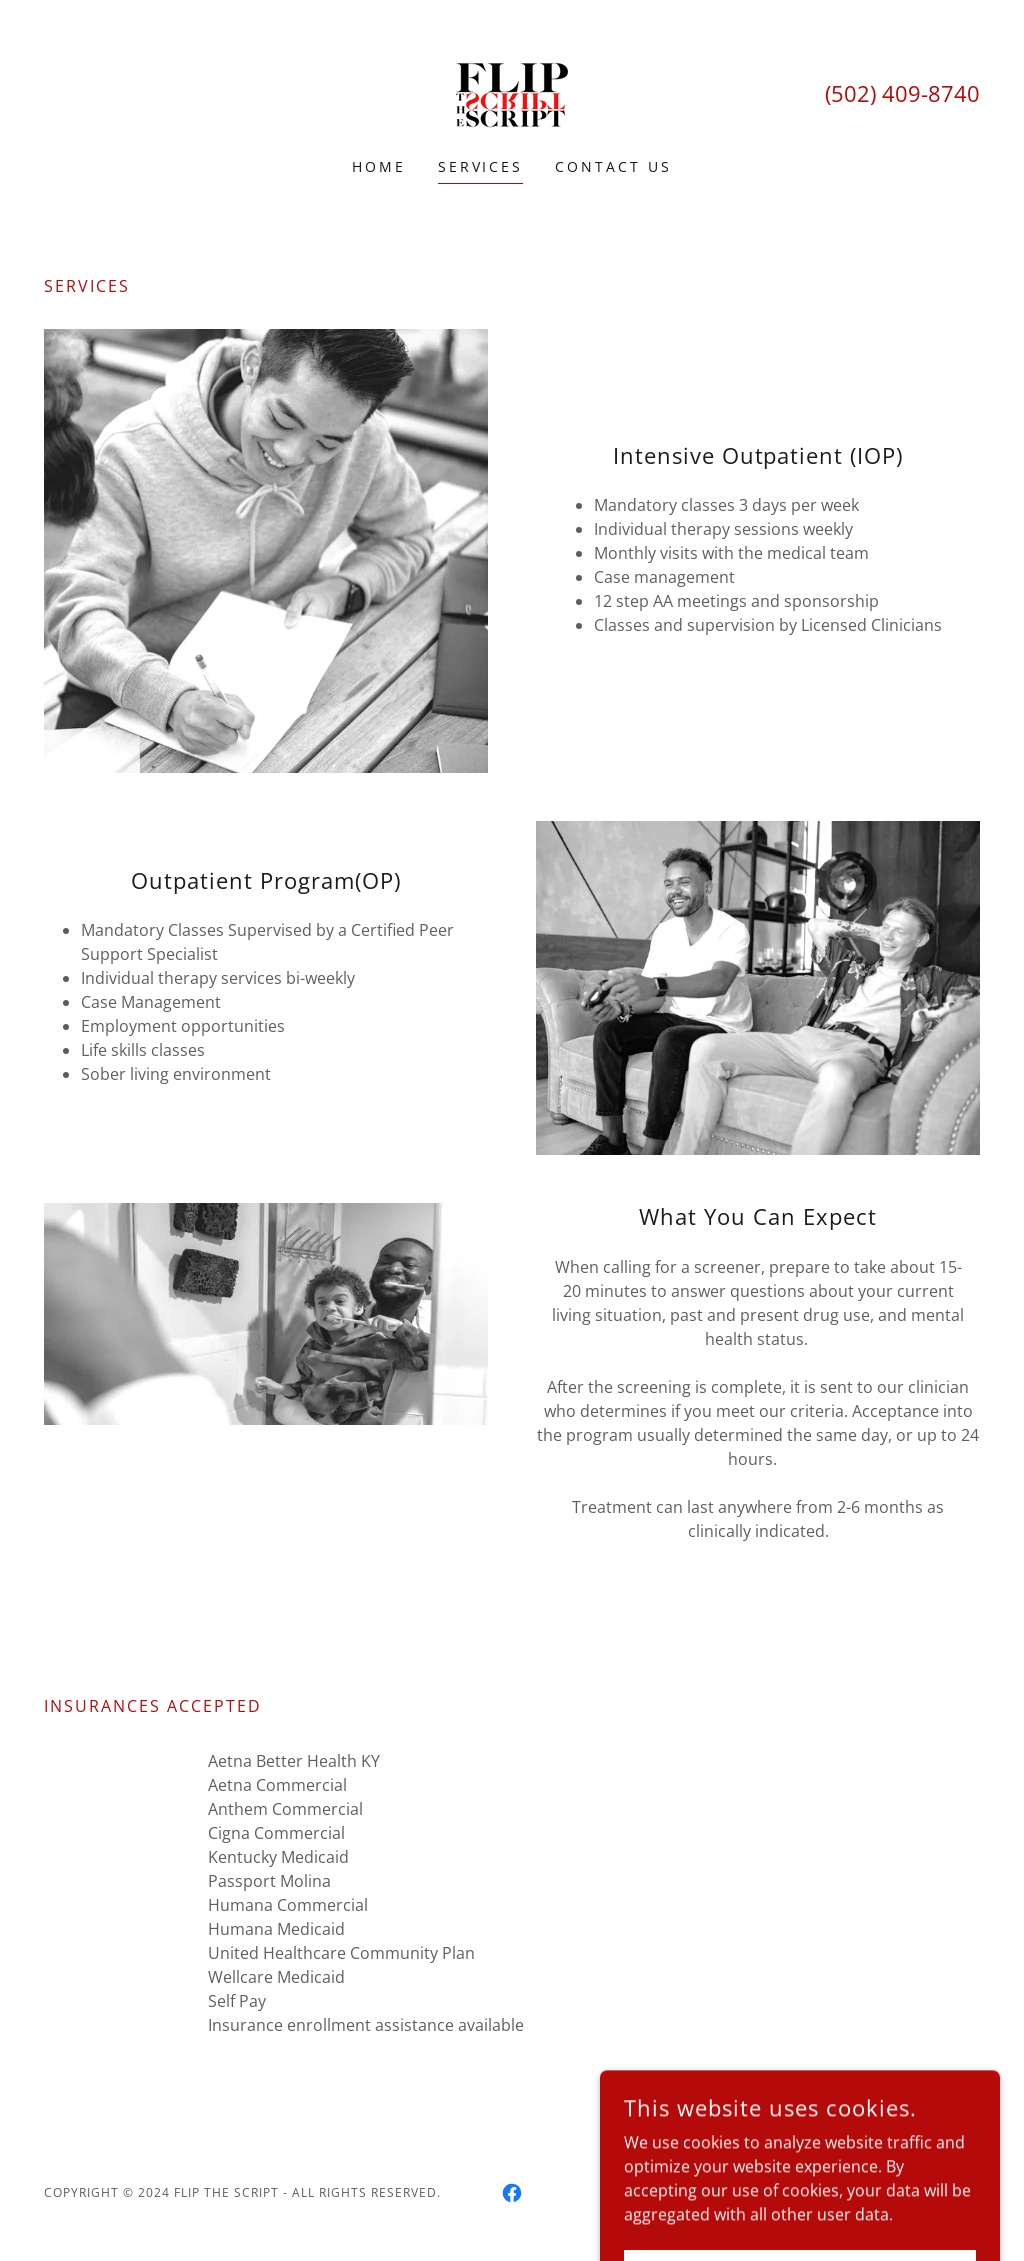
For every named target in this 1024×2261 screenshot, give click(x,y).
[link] (512, 92)
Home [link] (379, 166)
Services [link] (481, 166)
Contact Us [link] (613, 166)
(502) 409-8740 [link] (902, 93)
